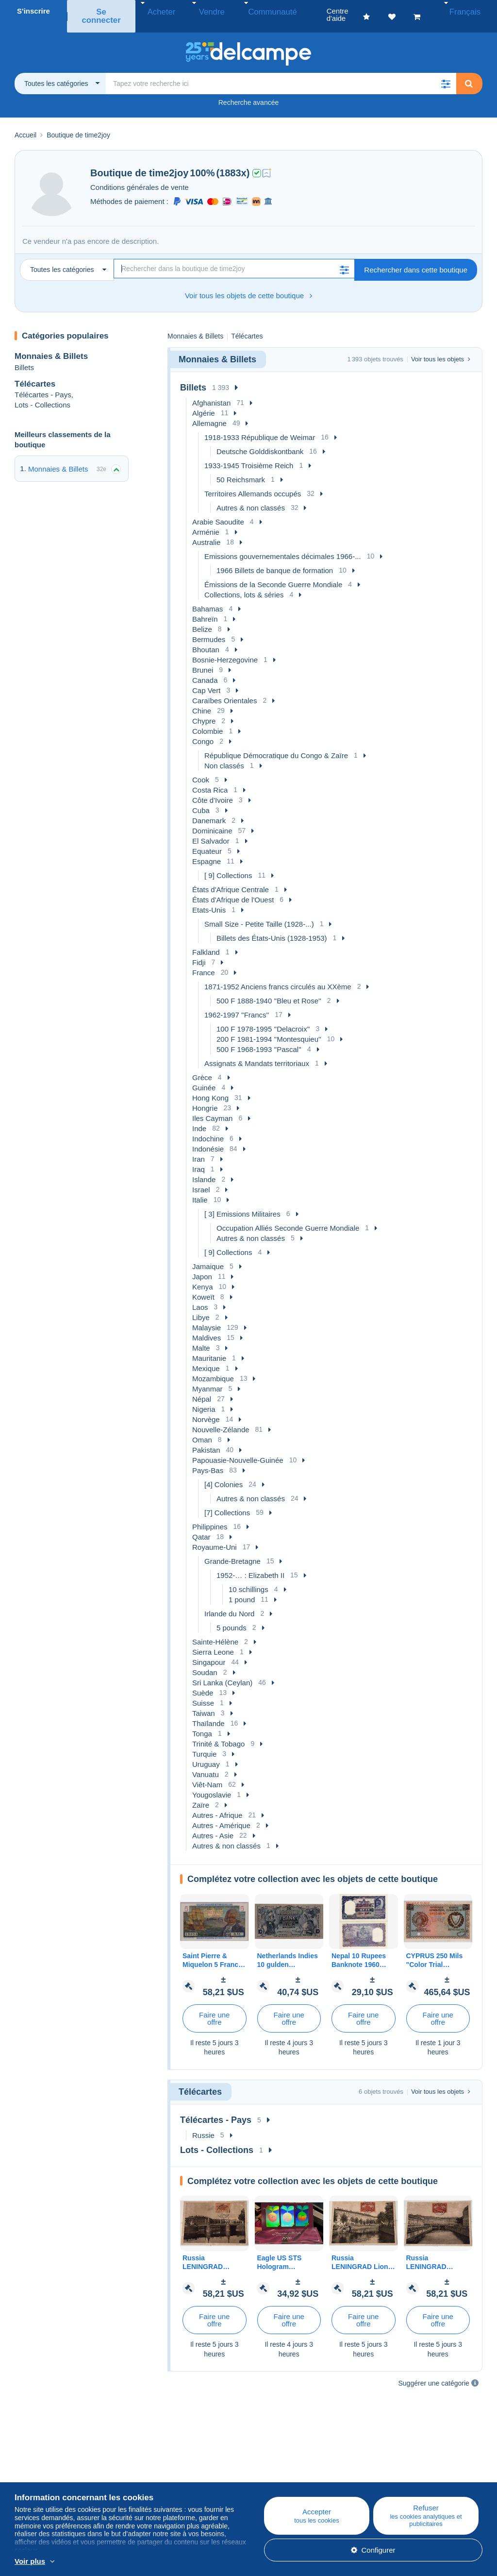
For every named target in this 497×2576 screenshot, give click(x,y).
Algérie (203, 402)
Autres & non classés (250, 497)
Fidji (199, 952)
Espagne (206, 851)
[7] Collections (227, 1502)
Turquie (204, 1743)
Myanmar (207, 1378)
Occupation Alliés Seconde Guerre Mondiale (287, 1217)
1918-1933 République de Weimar (259, 427)
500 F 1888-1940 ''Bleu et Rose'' (268, 990)
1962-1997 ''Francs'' (236, 1004)
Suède (202, 1682)
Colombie (207, 720)
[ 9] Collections (228, 865)
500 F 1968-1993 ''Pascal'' (258, 1038)
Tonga (202, 1723)
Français (471, 11)
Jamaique (208, 1256)
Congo (203, 731)
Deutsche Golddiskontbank (259, 441)
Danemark (209, 810)
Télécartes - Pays (43, 384)
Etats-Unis (209, 899)
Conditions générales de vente (139, 176)
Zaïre (200, 1794)
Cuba (201, 800)
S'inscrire (33, 11)
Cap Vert (206, 680)
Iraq (198, 1158)
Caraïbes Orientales (224, 690)
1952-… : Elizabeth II (250, 1564)
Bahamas (207, 598)
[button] (445, 73)
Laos (200, 1296)
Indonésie (208, 1138)
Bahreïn (205, 608)
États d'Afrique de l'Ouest (233, 889)
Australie (206, 531)
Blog (150, 2464)
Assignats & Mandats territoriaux (256, 1053)
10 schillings (248, 1579)
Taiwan (203, 1702)
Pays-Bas (207, 1460)
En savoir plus (210, 2562)
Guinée (203, 1077)
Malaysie (206, 1317)
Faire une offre (214, 2008)
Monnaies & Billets (51, 345)
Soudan (204, 1662)
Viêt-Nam (207, 1774)
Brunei (202, 659)
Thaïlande (208, 1713)
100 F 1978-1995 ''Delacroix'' (263, 1018)
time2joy (168, 162)
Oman (202, 1429)
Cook (200, 769)
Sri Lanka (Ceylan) (222, 1672)
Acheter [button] (161, 11)
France (203, 962)
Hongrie (205, 1097)
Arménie (205, 521)
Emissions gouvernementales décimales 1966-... (282, 546)
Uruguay (206, 1753)
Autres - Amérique (221, 1815)
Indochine (208, 1128)
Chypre (203, 710)
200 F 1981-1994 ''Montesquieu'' (268, 1028)
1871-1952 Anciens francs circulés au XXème (277, 976)
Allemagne (209, 412)
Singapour (208, 1651)
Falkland (206, 941)
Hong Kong (210, 1087)
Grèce (202, 1067)
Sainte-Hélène (215, 1631)
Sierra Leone (213, 1641)
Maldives (206, 1327)
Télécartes (35, 372)
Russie (203, 2124)
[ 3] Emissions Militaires (242, 1203)
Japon (202, 1266)
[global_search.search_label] (281, 73)
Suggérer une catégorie (433, 2372)
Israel (201, 1179)
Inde (199, 1118)
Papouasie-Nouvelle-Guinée (237, 1449)
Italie (200, 1189)
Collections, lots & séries (243, 584)
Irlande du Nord (229, 1603)
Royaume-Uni (214, 1536)
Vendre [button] (202, 11)
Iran (198, 1148)
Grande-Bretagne (232, 1550)
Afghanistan (211, 392)
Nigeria (203, 1398)
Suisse (203, 1692)
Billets (24, 356)
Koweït (203, 1286)
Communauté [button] (253, 11)
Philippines (210, 1516)
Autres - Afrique (217, 1804)
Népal (201, 1388)
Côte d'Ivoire (212, 789)
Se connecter (103, 11)
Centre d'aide (283, 2464)
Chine (201, 700)
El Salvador (211, 830)
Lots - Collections (42, 394)
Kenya (202, 1276)
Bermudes (208, 629)
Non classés (224, 755)
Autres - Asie (212, 1825)
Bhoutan (205, 639)
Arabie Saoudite (218, 511)
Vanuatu (205, 1764)
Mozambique (213, 1368)
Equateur (207, 840)
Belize (202, 618)
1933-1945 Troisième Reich (248, 455)
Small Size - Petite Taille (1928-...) (259, 913)
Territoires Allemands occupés (252, 483)
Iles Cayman (212, 1107)
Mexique (206, 1358)
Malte (201, 1337)
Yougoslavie (211, 1784)
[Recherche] (234, 258)
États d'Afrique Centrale (230, 879)
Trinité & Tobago (218, 1733)
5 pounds (231, 1617)
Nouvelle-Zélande (220, 1419)
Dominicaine (212, 820)
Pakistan (206, 1439)
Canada (205, 669)
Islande (203, 1169)
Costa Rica (210, 779)
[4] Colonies (223, 1474)
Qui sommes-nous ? (47, 2464)
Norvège (206, 1409)
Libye (201, 1307)
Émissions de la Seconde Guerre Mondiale (273, 574)
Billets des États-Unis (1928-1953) (271, 927)
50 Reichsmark (240, 469)
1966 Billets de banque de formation (274, 560)
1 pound (242, 1589)
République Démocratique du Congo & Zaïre (276, 745)
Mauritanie (209, 1347)
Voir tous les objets (440, 348)
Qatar (201, 1526)
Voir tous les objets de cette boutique (248, 285)
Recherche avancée (248, 92)
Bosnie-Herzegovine (225, 649)
